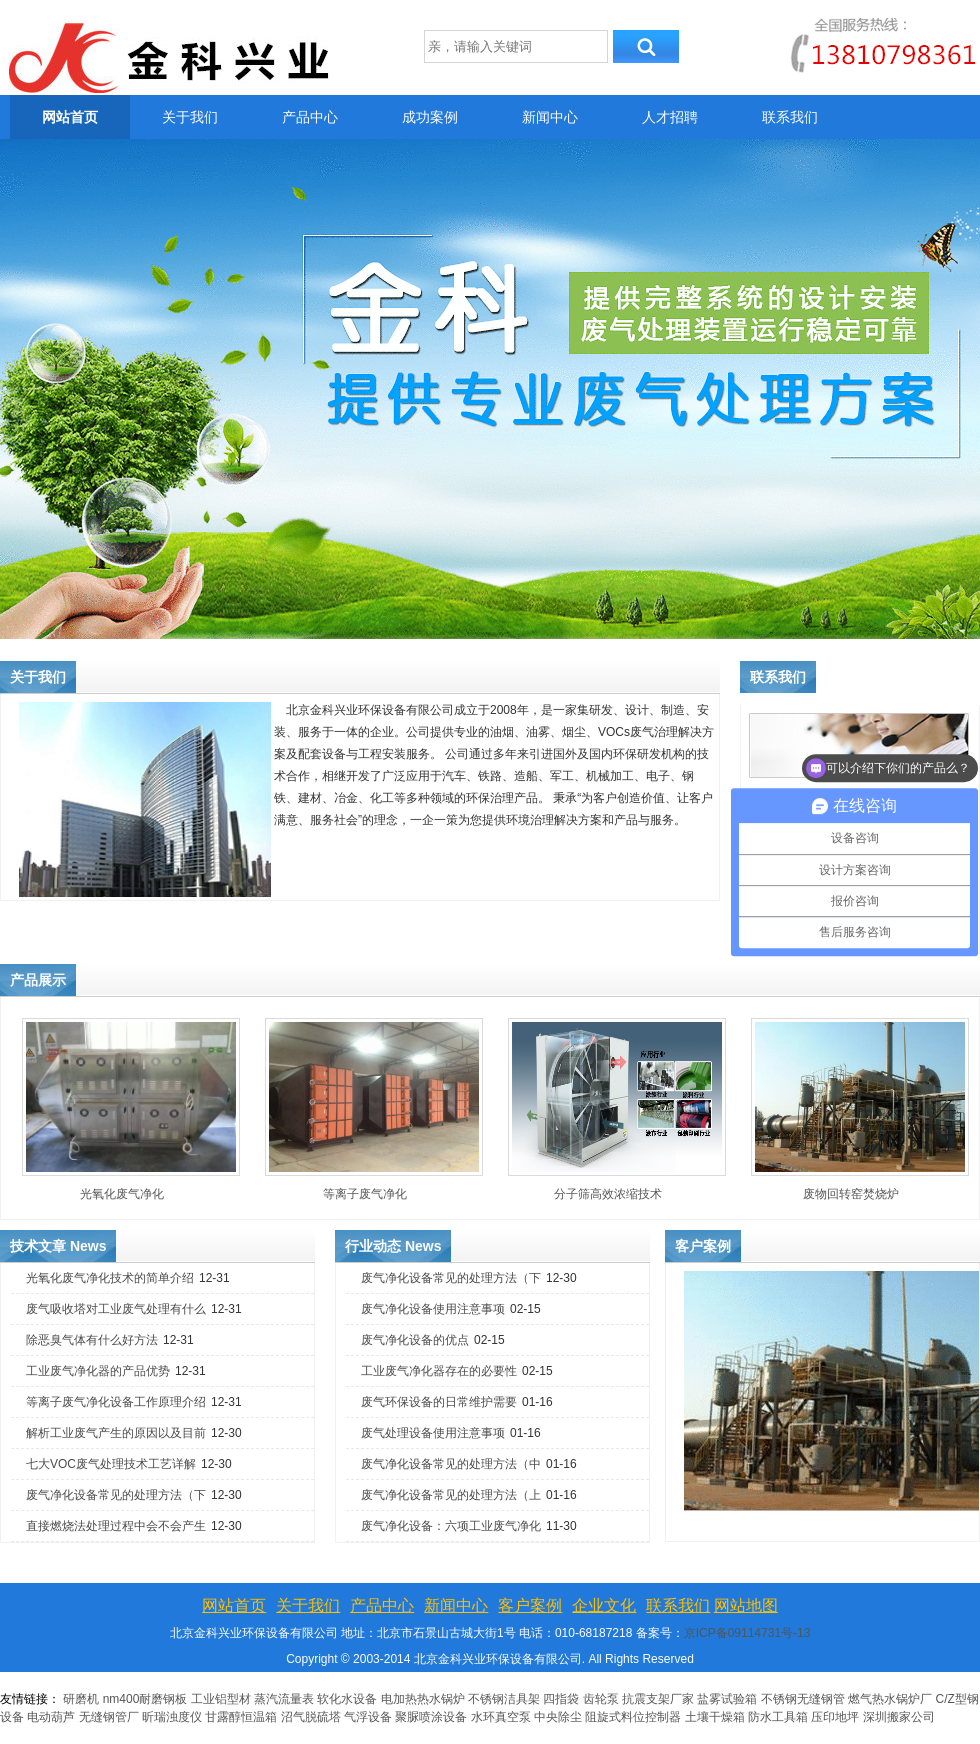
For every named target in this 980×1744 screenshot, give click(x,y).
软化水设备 (347, 1699)
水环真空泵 (501, 1717)
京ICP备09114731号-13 (747, 1633)
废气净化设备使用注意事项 (433, 1309)
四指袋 (561, 1699)
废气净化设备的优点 (415, 1340)
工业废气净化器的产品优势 (98, 1371)
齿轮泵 (601, 1699)
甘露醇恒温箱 (241, 1717)
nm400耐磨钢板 (145, 1699)
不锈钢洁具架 (504, 1699)
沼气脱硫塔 (312, 1717)
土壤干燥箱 (715, 1717)
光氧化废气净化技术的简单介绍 (110, 1278)
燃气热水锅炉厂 (891, 1699)
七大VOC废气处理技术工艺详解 (111, 1464)
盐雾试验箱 (727, 1699)
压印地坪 (835, 1717)
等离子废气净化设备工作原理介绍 (116, 1402)
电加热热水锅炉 (423, 1699)
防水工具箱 (778, 1717)
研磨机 (81, 1699)
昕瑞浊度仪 (172, 1717)
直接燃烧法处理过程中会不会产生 (116, 1526)
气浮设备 (368, 1717)
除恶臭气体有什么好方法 (92, 1340)
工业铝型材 (221, 1699)
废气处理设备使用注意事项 (433, 1433)
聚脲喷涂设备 (431, 1717)
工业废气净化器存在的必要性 (439, 1371)
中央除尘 (558, 1717)
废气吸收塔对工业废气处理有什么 (116, 1309)
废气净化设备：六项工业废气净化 (451, 1526)
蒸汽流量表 (284, 1699)
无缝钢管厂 (109, 1717)
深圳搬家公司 (899, 1717)
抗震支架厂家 (658, 1699)
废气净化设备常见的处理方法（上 (451, 1495)
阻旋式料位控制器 (633, 1717)
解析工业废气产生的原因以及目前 (116, 1433)
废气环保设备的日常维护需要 (439, 1402)
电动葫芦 (51, 1717)
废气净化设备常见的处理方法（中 (451, 1464)
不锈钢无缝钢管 (803, 1699)
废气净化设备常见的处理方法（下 (116, 1495)
